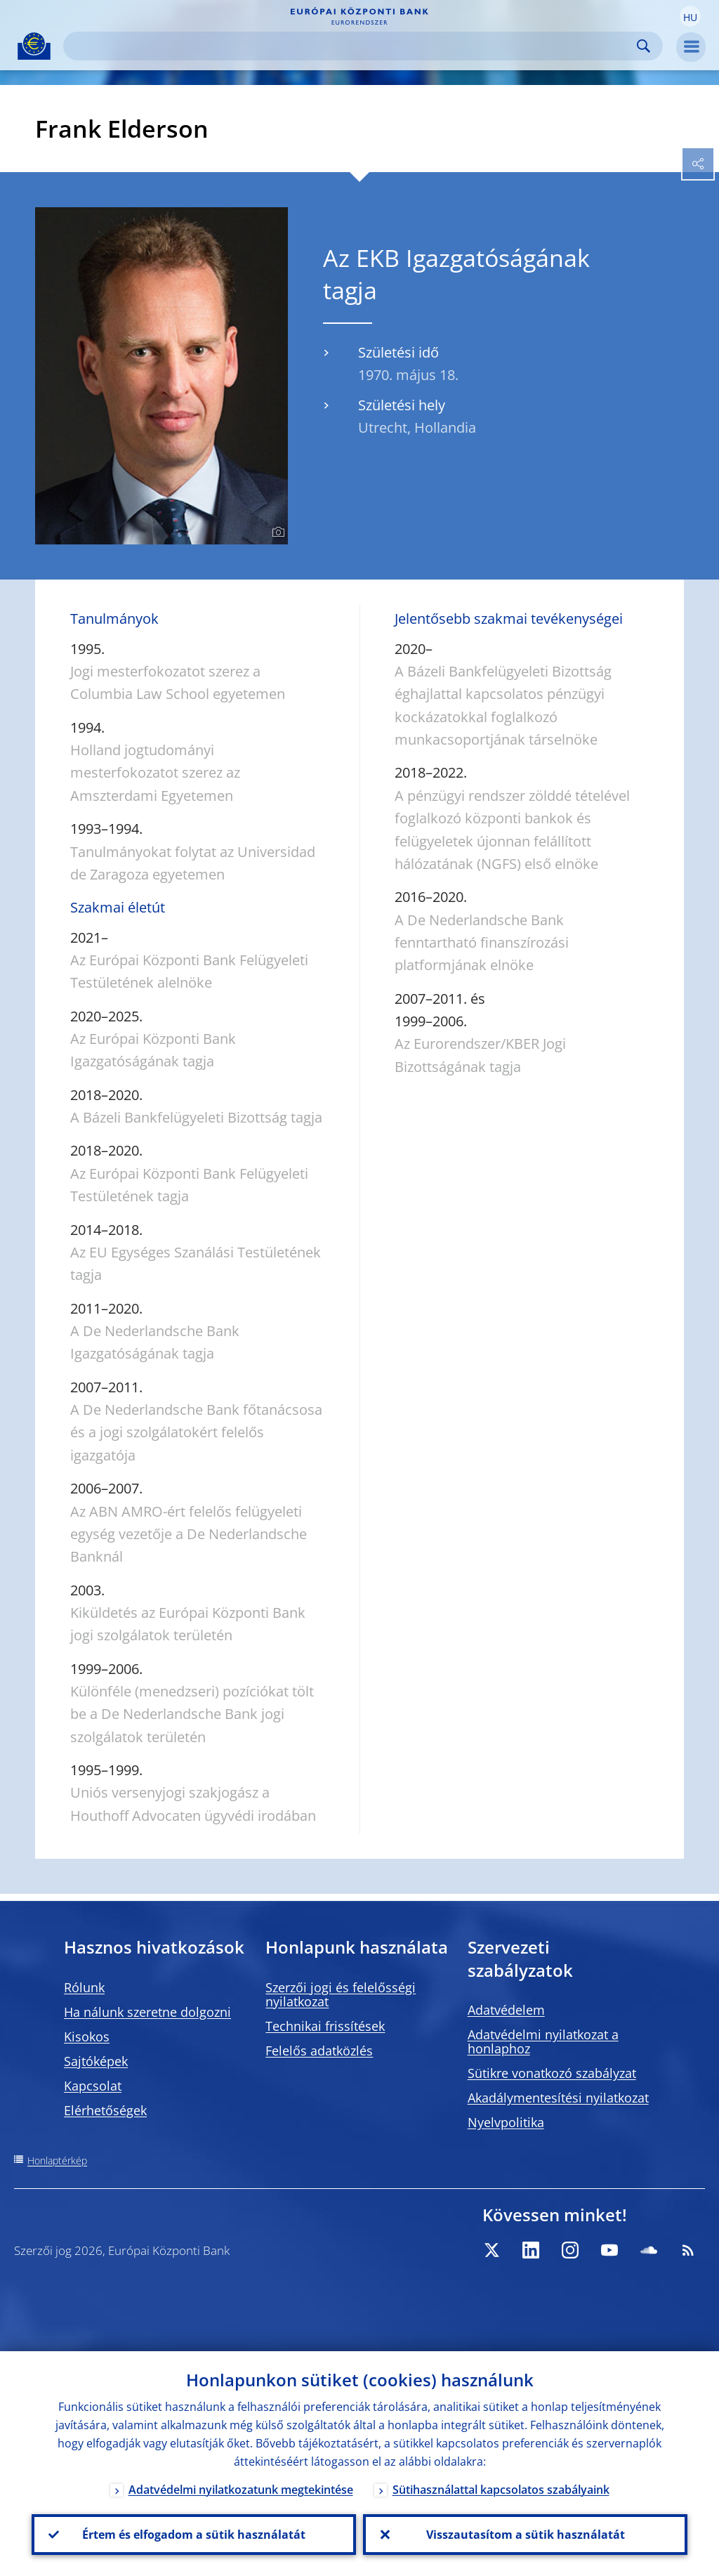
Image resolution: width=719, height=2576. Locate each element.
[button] (690, 16)
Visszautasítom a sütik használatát (525, 2534)
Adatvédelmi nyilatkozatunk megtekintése (240, 2489)
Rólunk (84, 1987)
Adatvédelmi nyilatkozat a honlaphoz (543, 2041)
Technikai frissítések (325, 2026)
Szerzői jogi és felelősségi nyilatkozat (340, 1994)
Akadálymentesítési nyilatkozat (558, 2097)
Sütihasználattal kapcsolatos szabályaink (501, 2489)
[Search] (352, 46)
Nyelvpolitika (506, 2122)
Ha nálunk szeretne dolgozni (147, 2011)
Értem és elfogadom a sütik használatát (193, 2534)
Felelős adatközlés (319, 2050)
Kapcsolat (92, 2085)
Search (643, 46)
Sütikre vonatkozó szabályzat (552, 2073)
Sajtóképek (96, 2061)
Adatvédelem (506, 2009)
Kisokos (87, 2036)
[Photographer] (276, 532)
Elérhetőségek (105, 2110)
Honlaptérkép (57, 2160)
